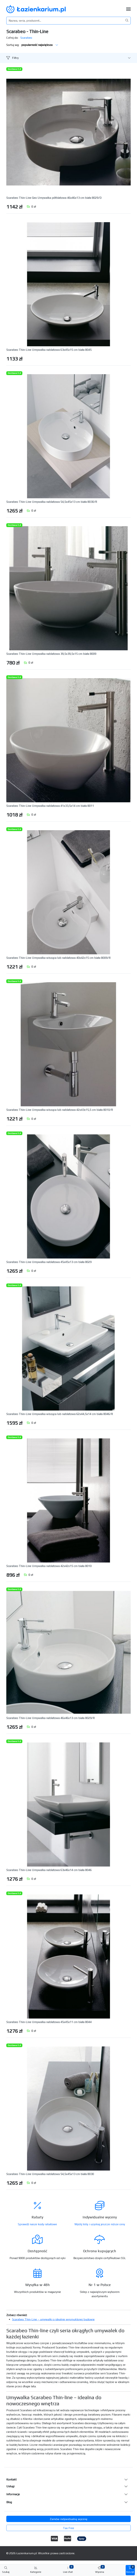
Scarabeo (26, 37)
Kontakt (11, 2479)
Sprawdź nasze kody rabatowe (37, 2224)
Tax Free (68, 2528)
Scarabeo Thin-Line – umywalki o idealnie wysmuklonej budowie (53, 2319)
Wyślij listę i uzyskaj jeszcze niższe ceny (99, 2224)
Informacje (13, 2494)
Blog (9, 2502)
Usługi (10, 2486)
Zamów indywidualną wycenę (68, 2519)
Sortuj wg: (32, 45)
